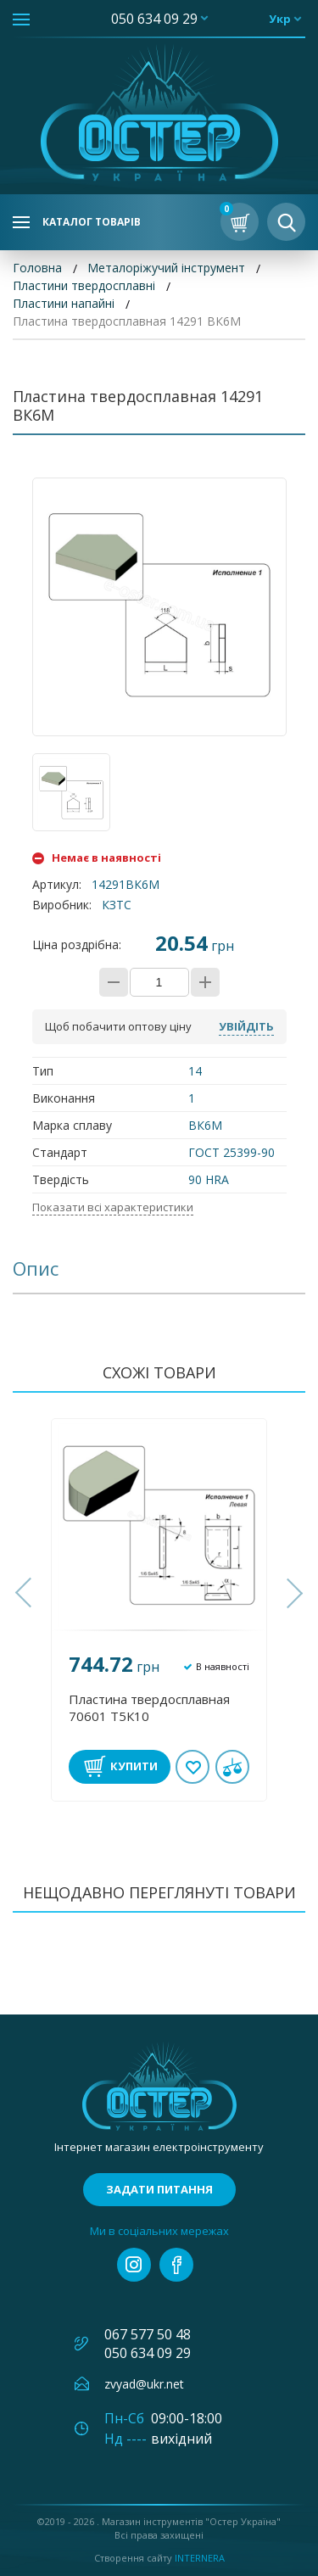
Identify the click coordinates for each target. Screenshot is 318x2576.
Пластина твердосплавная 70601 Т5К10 (149, 1707)
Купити (134, 1766)
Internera (200, 2557)
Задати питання (159, 2189)
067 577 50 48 (147, 2334)
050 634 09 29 (154, 18)
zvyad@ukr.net (144, 2384)
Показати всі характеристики (112, 1207)
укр (280, 18)
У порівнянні (232, 1767)
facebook (176, 2265)
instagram (134, 2265)
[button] (25, 1593)
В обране (193, 1767)
